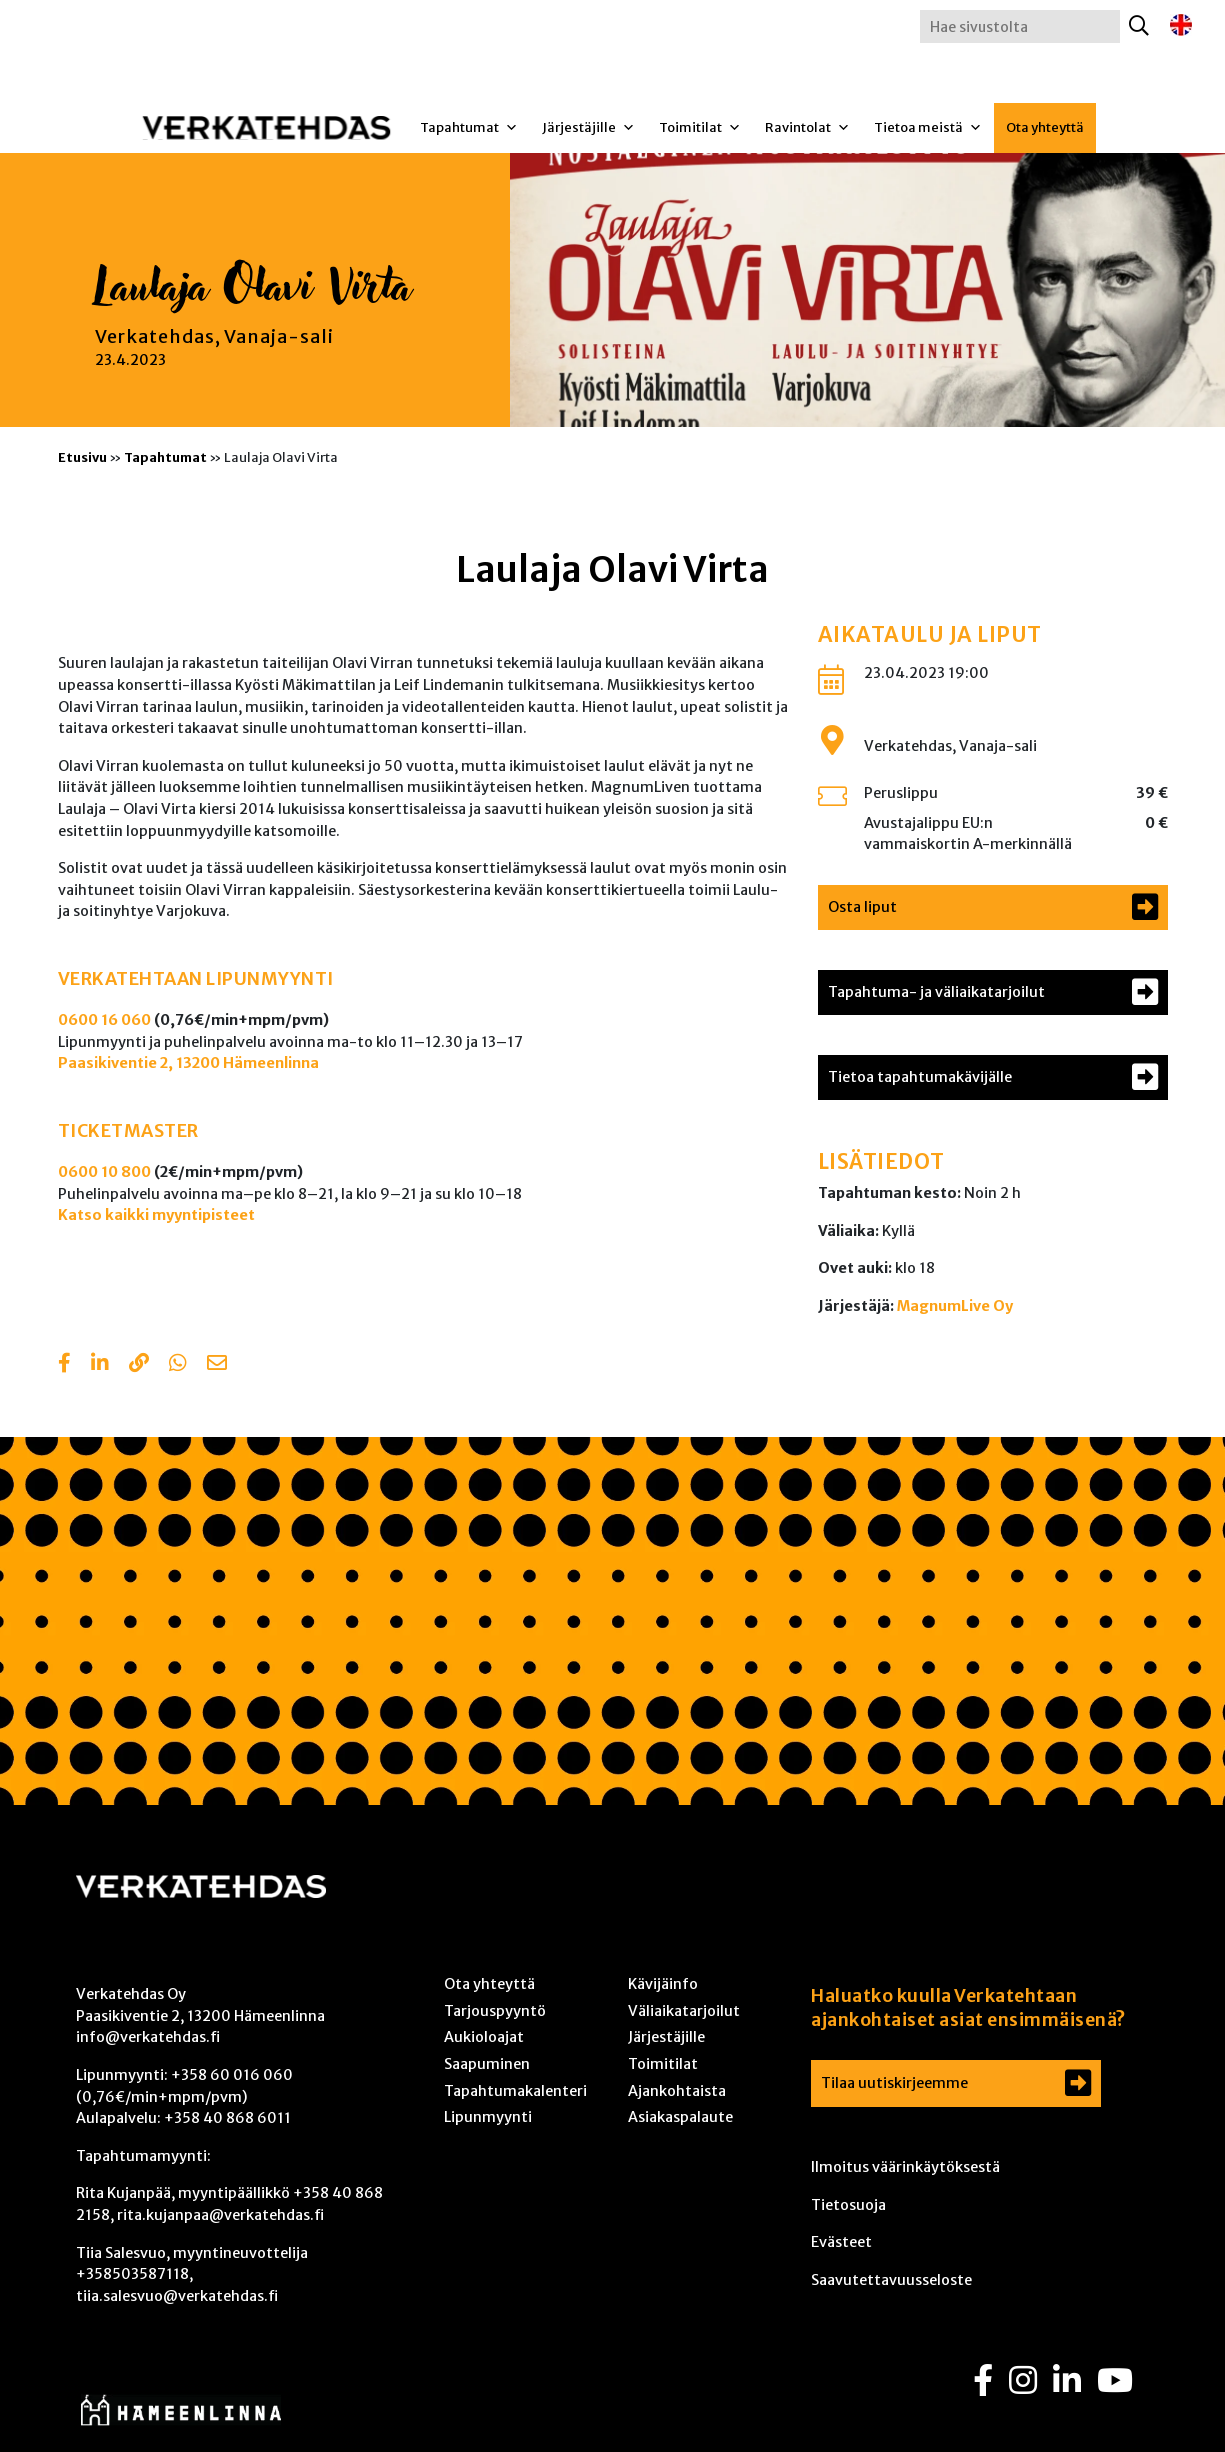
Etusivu (82, 457)
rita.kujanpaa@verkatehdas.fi (220, 2215)
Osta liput (862, 907)
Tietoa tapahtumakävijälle (920, 1077)
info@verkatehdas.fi (148, 2037)
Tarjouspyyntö (495, 2011)
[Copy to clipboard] (139, 1365)
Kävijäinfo (663, 1984)
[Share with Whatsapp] (178, 1365)
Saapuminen (487, 2064)
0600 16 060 (104, 1020)
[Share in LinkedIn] (100, 1365)
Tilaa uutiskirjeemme (894, 2083)
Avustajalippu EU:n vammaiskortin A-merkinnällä (968, 834)
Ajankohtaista (677, 2091)
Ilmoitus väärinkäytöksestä (905, 2167)
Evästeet (841, 2242)
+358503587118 (132, 2274)
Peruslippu (901, 793)
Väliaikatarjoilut (684, 2011)
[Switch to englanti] (1181, 25)
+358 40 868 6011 (227, 2118)
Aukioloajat (484, 2037)
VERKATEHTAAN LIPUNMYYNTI (196, 979)
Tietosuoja (848, 2205)
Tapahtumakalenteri (515, 2091)
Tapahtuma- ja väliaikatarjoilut (936, 992)
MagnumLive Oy (955, 1306)
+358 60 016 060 (232, 2075)
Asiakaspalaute (680, 2117)
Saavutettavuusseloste (891, 2280)
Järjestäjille (588, 128)
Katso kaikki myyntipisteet (156, 1215)
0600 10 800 (104, 1172)
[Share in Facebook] (64, 1365)
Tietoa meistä (928, 128)
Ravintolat (807, 128)
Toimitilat (700, 128)
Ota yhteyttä (1045, 127)
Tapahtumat (469, 128)
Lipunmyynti (488, 2117)
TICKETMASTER (128, 1131)
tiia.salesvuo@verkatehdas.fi (177, 2296)
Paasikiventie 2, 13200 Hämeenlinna (188, 1063)
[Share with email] (217, 1365)
